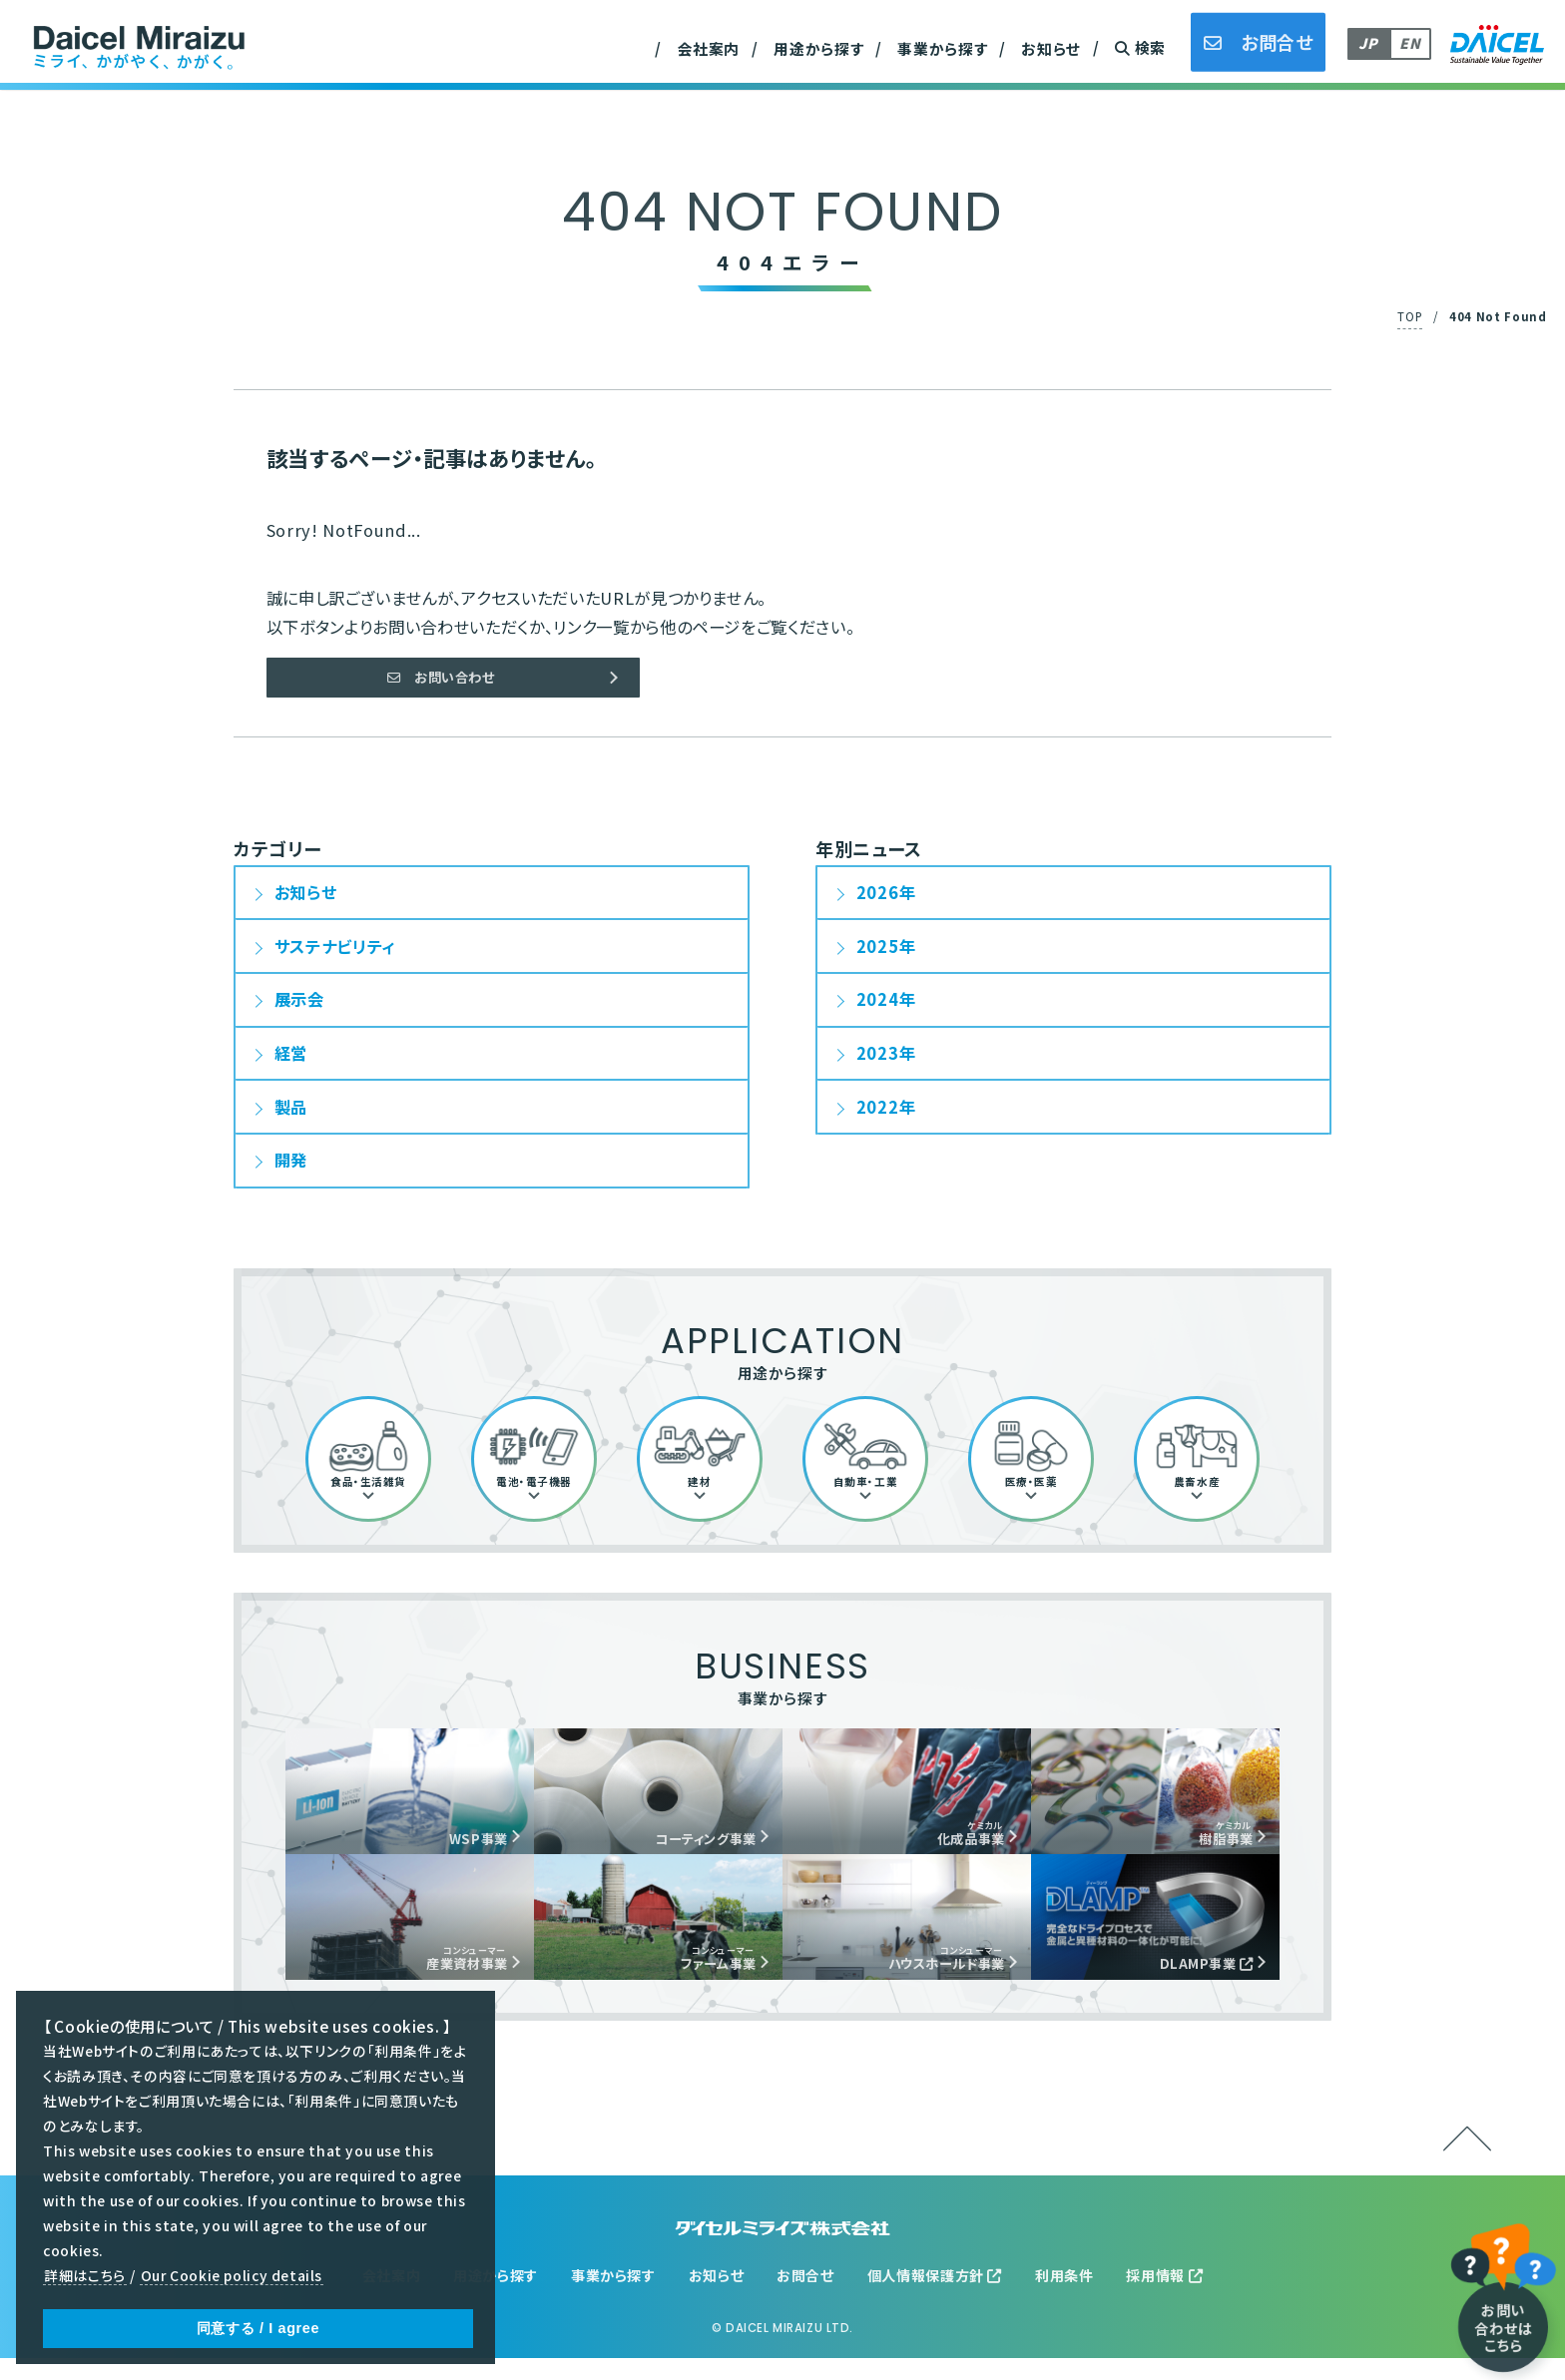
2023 (877, 1063)
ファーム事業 (703, 1976)
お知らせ (1051, 48)
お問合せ (805, 2297)
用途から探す (818, 48)
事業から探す (942, 48)
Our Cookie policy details (231, 2275)
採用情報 (1164, 2297)
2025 (877, 955)
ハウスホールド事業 (926, 1976)
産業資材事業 (506, 36)
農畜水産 (490, 37)
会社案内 (709, 48)
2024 (877, 1009)
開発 (290, 1170)
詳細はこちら (85, 2275)
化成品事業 (956, 1844)
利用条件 (1064, 2297)
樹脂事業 (1214, 1844)
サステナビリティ (334, 955)
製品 (290, 1116)
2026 (877, 902)
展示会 (299, 1009)
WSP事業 (465, 1851)
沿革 (473, 36)
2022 (877, 1116)
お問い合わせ (440, 682)
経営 (290, 1063)
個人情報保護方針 (935, 2297)
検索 (1140, 47)
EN (1409, 43)
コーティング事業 (687, 1851)
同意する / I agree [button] (258, 2328)
